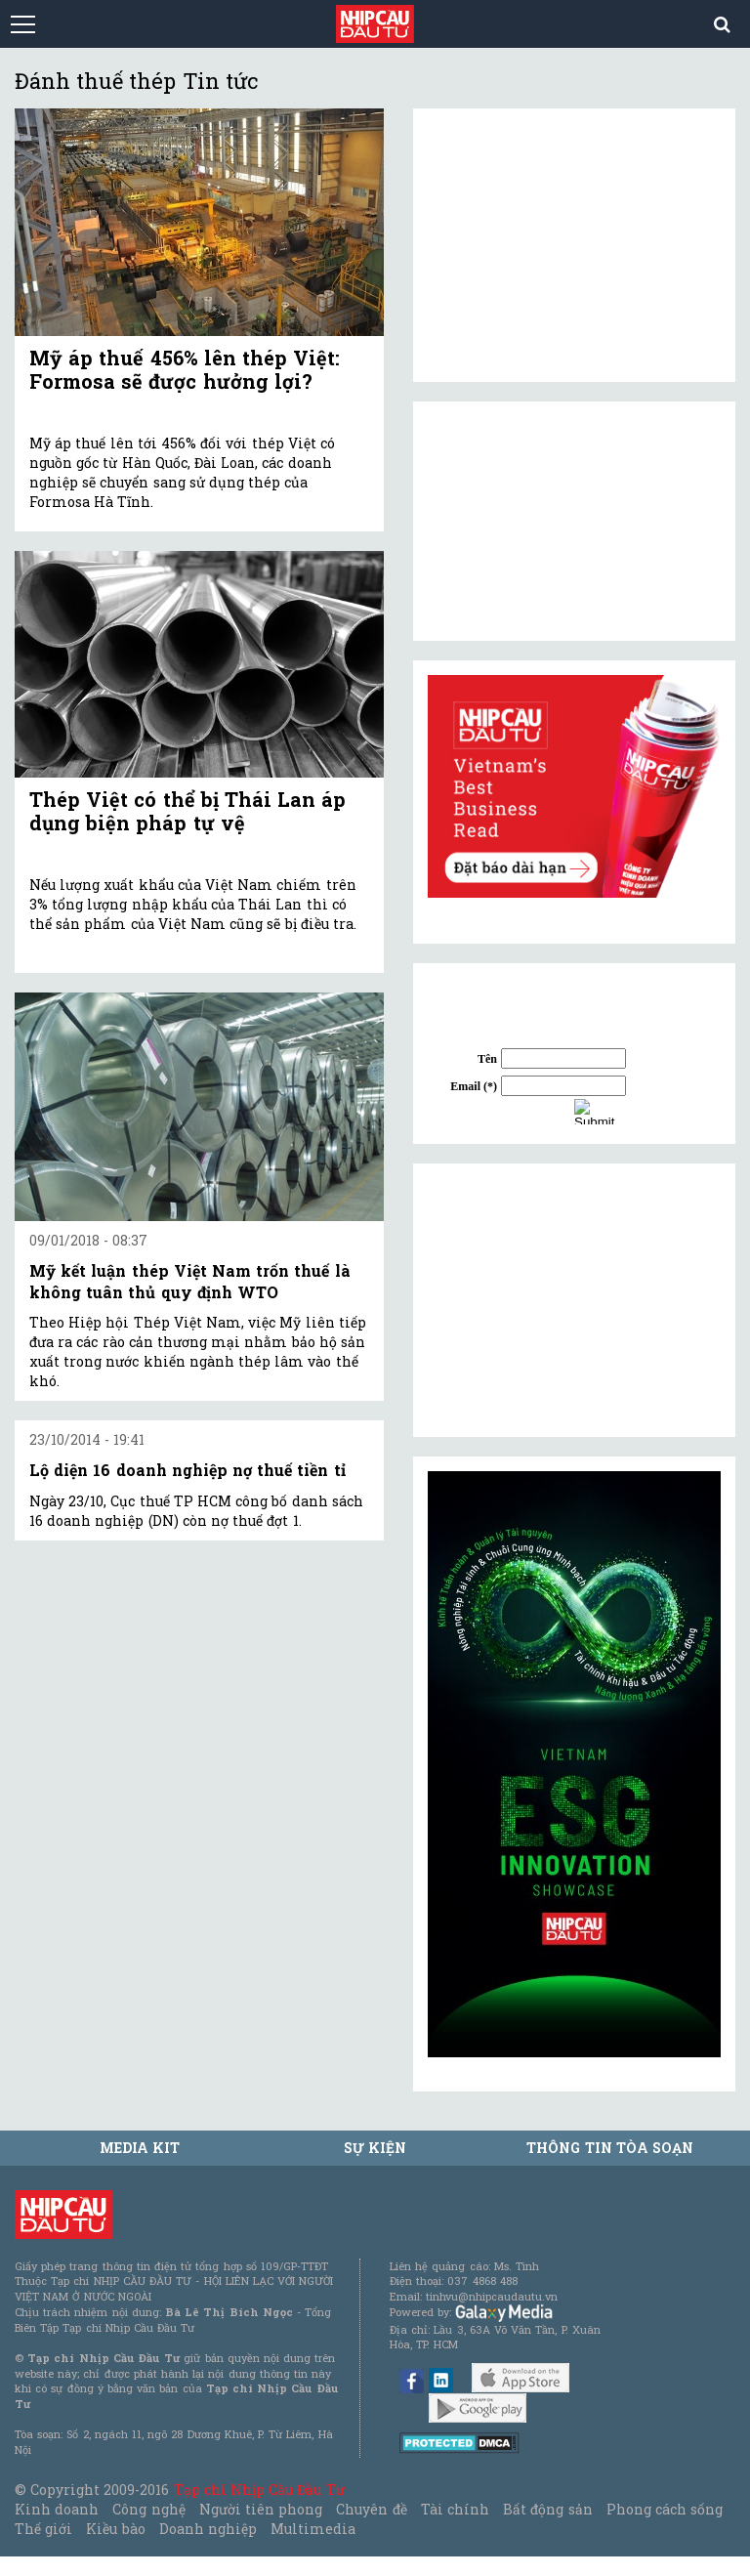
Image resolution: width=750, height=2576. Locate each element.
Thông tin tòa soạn (609, 2147)
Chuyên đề (371, 2509)
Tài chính (455, 2509)
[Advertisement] (574, 1300)
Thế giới (43, 2528)
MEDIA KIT (140, 2147)
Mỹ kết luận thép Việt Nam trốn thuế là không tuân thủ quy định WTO (190, 1281)
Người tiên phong (260, 2509)
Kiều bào (115, 2528)
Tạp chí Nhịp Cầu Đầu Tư (259, 2489)
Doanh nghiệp (208, 2528)
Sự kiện (375, 2147)
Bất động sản (547, 2509)
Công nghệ (148, 2509)
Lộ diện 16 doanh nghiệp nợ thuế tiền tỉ (187, 1469)
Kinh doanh (57, 2509)
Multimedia (313, 2528)
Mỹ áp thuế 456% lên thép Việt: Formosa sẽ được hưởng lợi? (184, 369)
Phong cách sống (664, 2509)
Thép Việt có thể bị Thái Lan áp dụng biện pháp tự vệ (187, 810)
